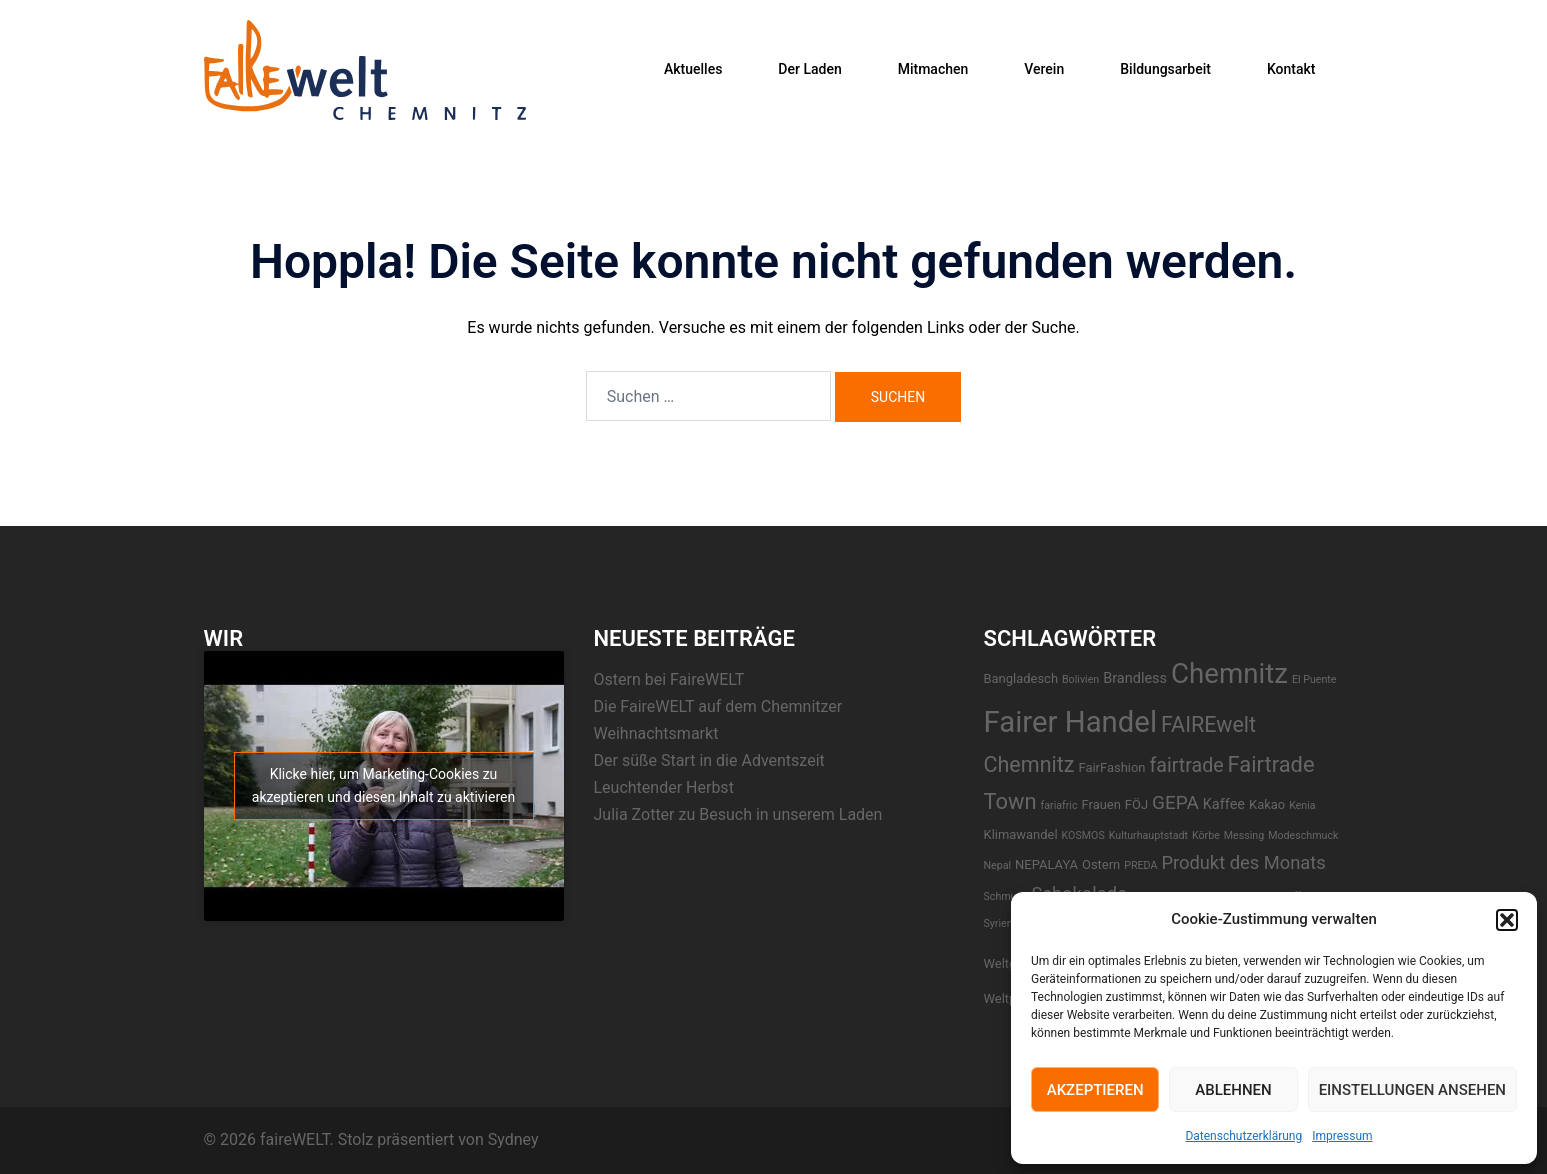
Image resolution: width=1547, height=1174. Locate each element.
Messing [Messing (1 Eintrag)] (1244, 835)
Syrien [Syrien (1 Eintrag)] (998, 923)
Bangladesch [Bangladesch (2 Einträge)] (1021, 678)
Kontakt (1291, 69)
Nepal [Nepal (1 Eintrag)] (998, 865)
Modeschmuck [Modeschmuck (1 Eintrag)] (1303, 835)
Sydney (513, 1139)
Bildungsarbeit (1165, 69)
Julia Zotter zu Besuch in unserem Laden (738, 814)
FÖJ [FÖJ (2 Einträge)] (1136, 804)
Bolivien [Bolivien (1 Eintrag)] (1080, 679)
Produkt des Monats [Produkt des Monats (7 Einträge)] (1243, 862)
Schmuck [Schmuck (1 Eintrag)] (1006, 896)
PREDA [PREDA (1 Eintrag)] (1140, 865)
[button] (1507, 920)
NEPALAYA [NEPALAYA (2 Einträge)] (1046, 864)
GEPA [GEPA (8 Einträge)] (1175, 802)
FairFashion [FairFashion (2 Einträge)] (1111, 767)
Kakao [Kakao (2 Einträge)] (1267, 804)
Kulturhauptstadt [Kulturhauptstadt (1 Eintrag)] (1148, 835)
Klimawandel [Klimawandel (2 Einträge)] (1021, 834)
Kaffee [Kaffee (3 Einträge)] (1224, 804)
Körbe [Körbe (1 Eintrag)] (1206, 835)
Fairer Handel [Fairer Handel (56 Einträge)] (1071, 722)
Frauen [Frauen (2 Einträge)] (1101, 804)
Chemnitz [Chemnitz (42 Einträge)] (1229, 673)
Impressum (1342, 1136)
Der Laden (809, 69)
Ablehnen (1233, 1090)
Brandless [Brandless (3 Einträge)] (1135, 678)
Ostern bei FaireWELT (669, 679)
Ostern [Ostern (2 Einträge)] (1101, 864)
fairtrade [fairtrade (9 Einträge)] (1186, 765)
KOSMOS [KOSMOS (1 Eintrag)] (1083, 835)
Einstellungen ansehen (1412, 1090)
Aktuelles (693, 69)
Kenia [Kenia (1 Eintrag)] (1302, 805)
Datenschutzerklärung (1243, 1136)
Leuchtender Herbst (664, 787)
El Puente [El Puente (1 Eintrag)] (1314, 679)
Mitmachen (933, 69)
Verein (1044, 69)
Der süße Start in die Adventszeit (709, 760)
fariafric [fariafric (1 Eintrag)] (1059, 805)
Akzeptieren (1095, 1090)
